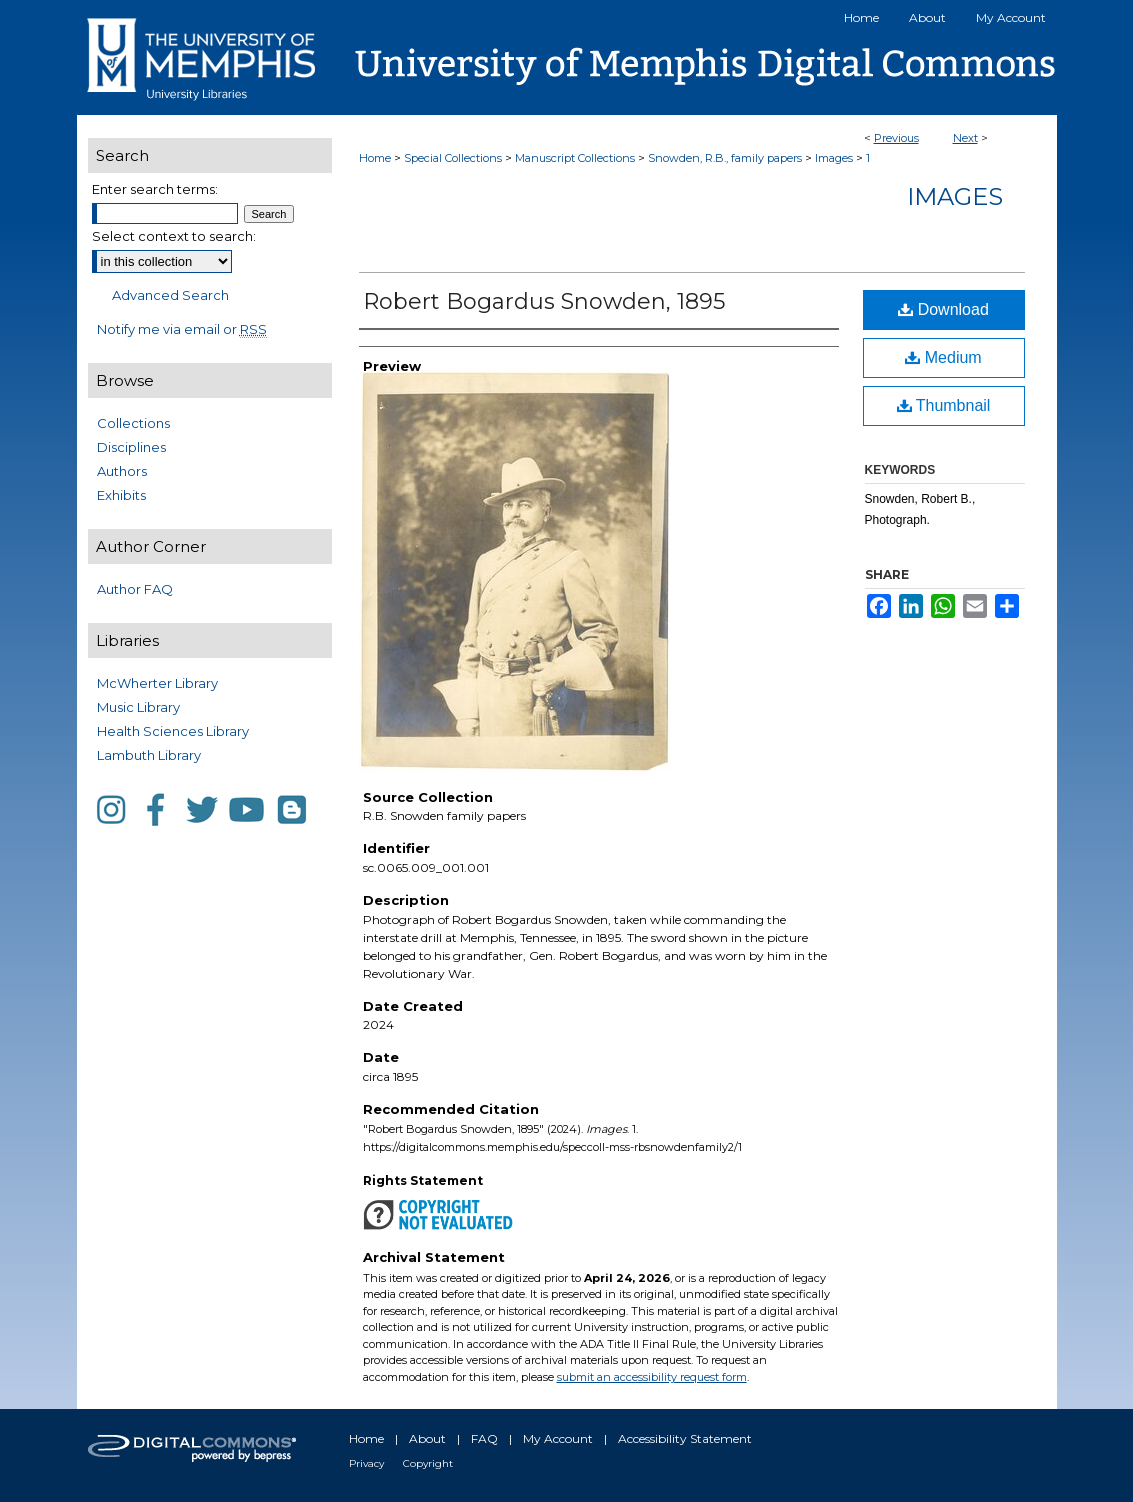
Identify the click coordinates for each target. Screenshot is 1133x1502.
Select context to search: (174, 236)
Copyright (428, 1463)
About (427, 1438)
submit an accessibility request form (652, 1377)
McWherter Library (157, 683)
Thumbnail (944, 405)
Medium (943, 357)
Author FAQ (135, 589)
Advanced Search (170, 295)
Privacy (366, 1463)
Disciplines (131, 447)
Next (965, 138)
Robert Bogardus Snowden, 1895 (544, 301)
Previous (896, 138)
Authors (122, 471)
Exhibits (121, 495)
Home (375, 158)
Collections (133, 423)
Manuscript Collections (575, 158)
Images (834, 158)
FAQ (484, 1438)
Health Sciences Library (173, 731)
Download (943, 309)
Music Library (138, 707)
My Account (558, 1438)
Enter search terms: (155, 189)
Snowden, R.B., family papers (725, 158)
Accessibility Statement (685, 1438)
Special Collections (453, 158)
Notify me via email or (182, 329)
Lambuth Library (149, 755)
